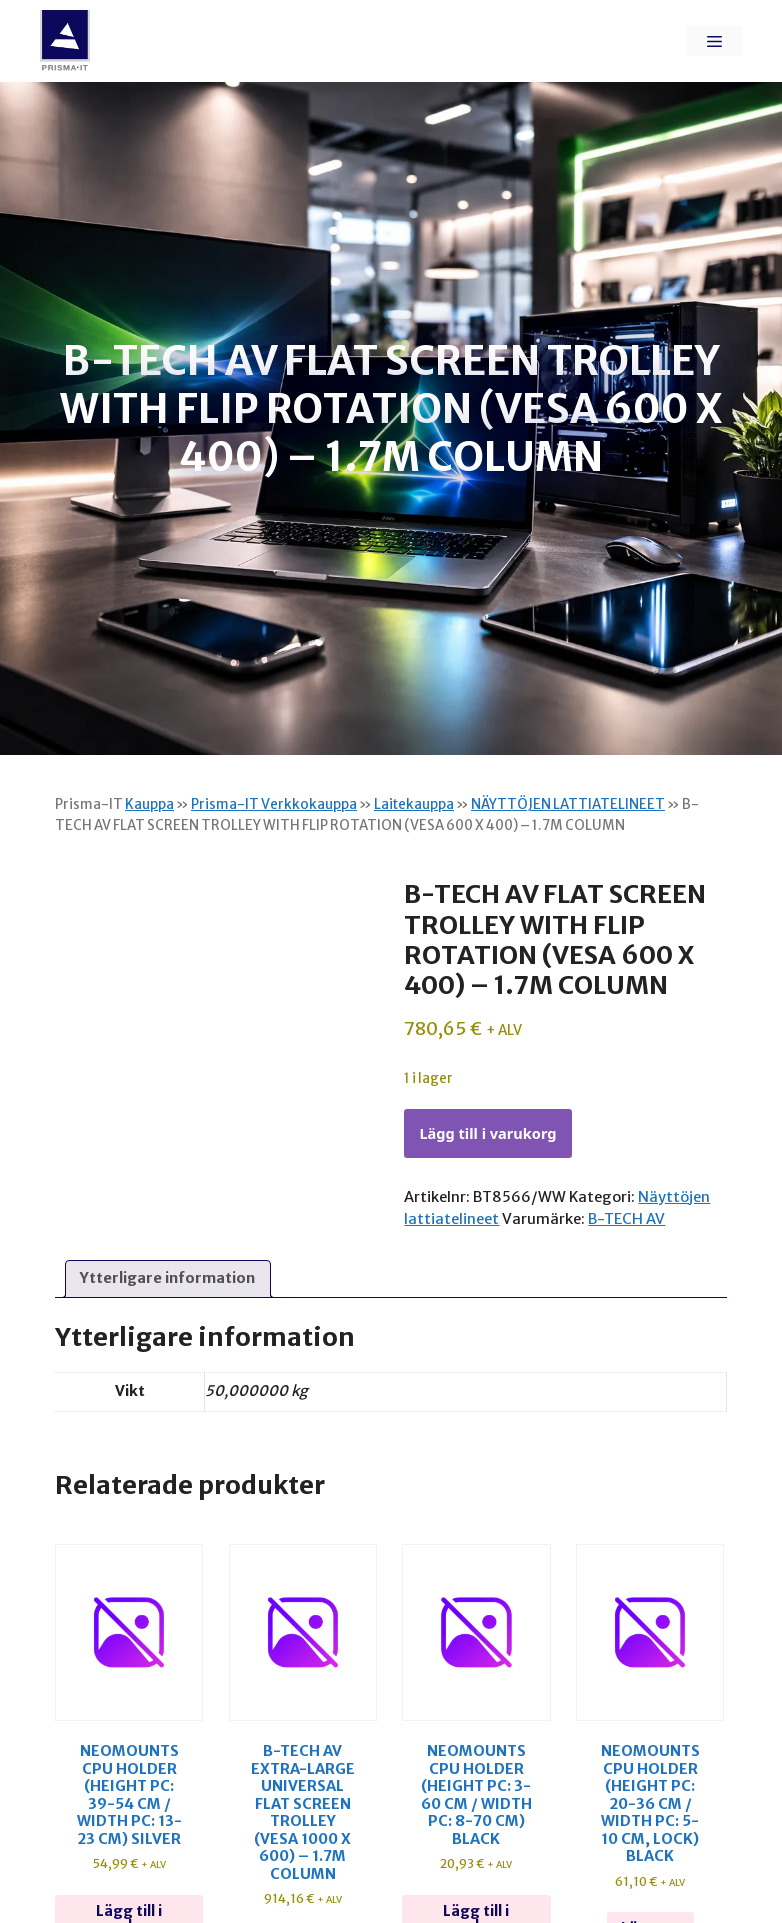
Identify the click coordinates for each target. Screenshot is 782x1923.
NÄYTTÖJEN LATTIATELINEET (568, 804)
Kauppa (149, 804)
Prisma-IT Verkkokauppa (274, 804)
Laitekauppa (414, 804)
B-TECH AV (626, 1219)
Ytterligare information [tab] (167, 1278)
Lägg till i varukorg (487, 1133)
